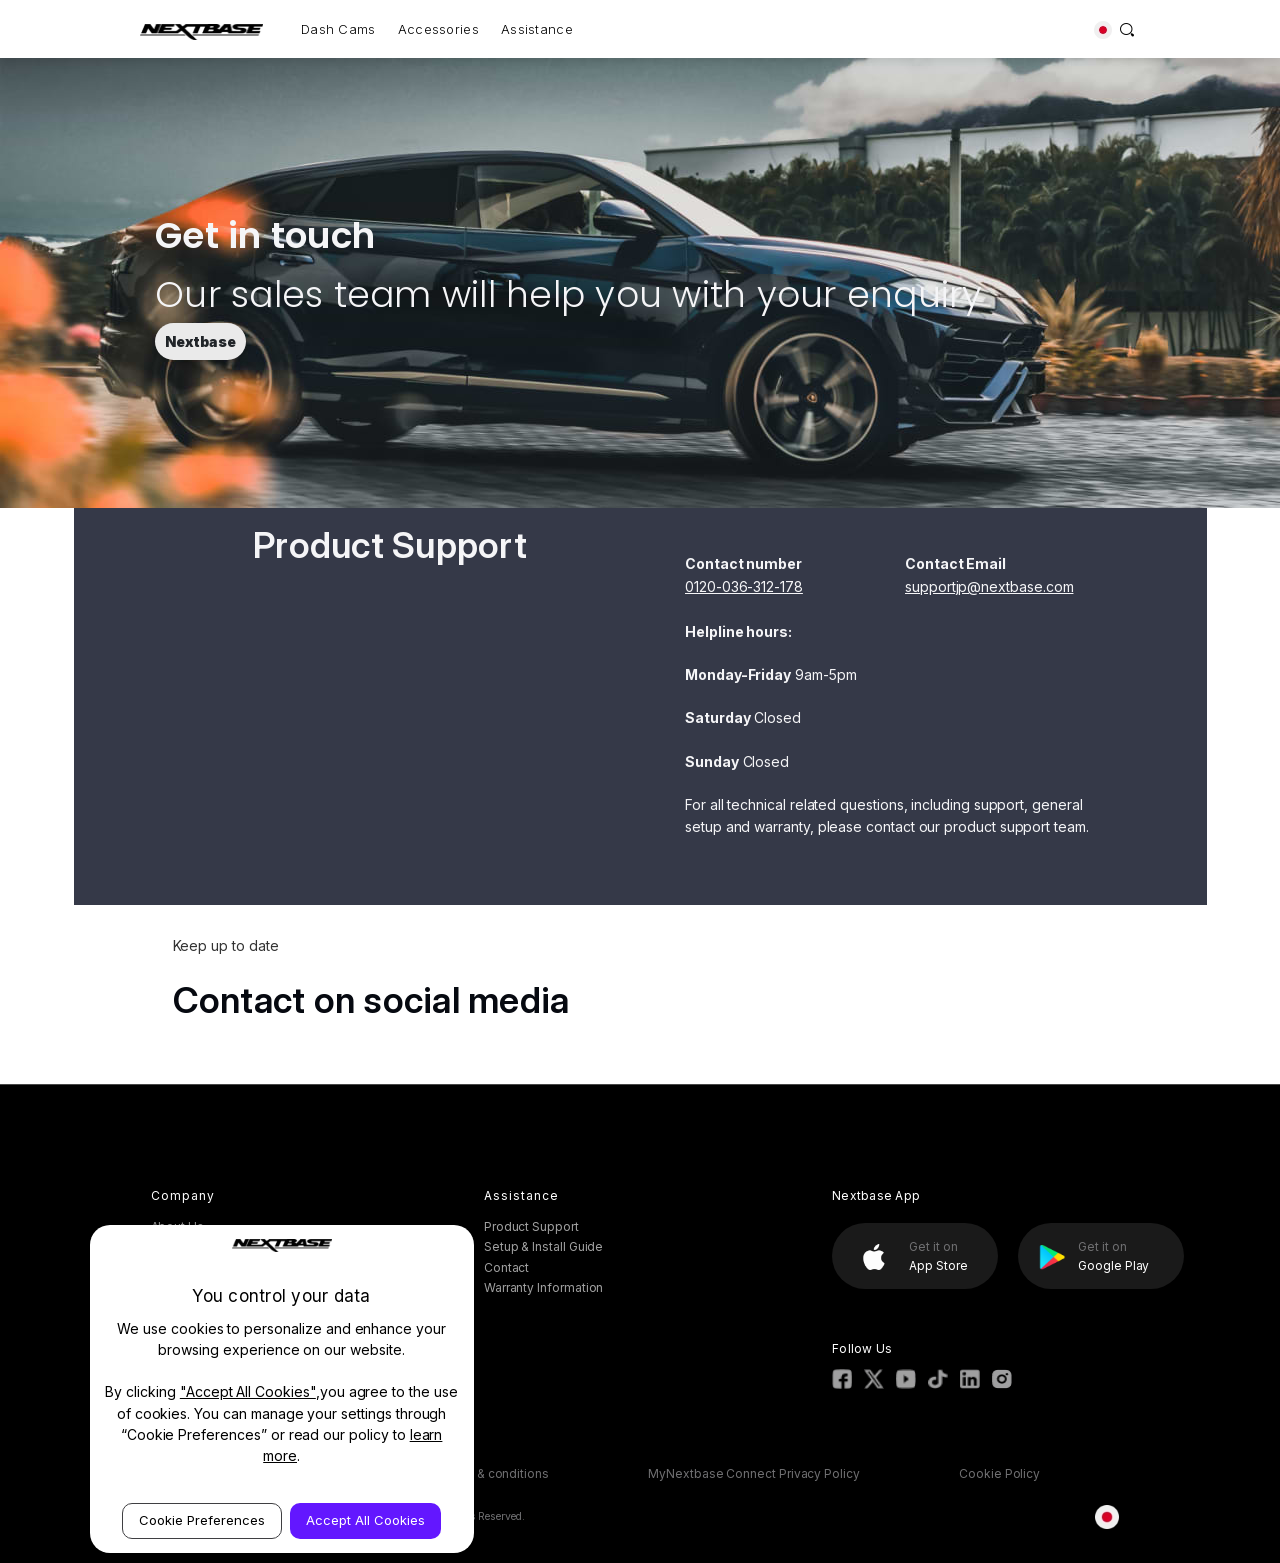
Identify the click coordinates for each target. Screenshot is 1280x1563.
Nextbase (200, 341)
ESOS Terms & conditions (475, 1473)
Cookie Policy (999, 1473)
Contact (507, 1267)
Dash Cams (338, 29)
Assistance (537, 29)
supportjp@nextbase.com (989, 586)
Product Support (531, 1226)
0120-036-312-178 (744, 586)
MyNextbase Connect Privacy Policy (754, 1473)
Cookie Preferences (202, 1520)
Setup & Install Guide (544, 1246)
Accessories (438, 29)
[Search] (1127, 29)
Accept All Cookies (365, 1520)
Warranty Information (544, 1287)
